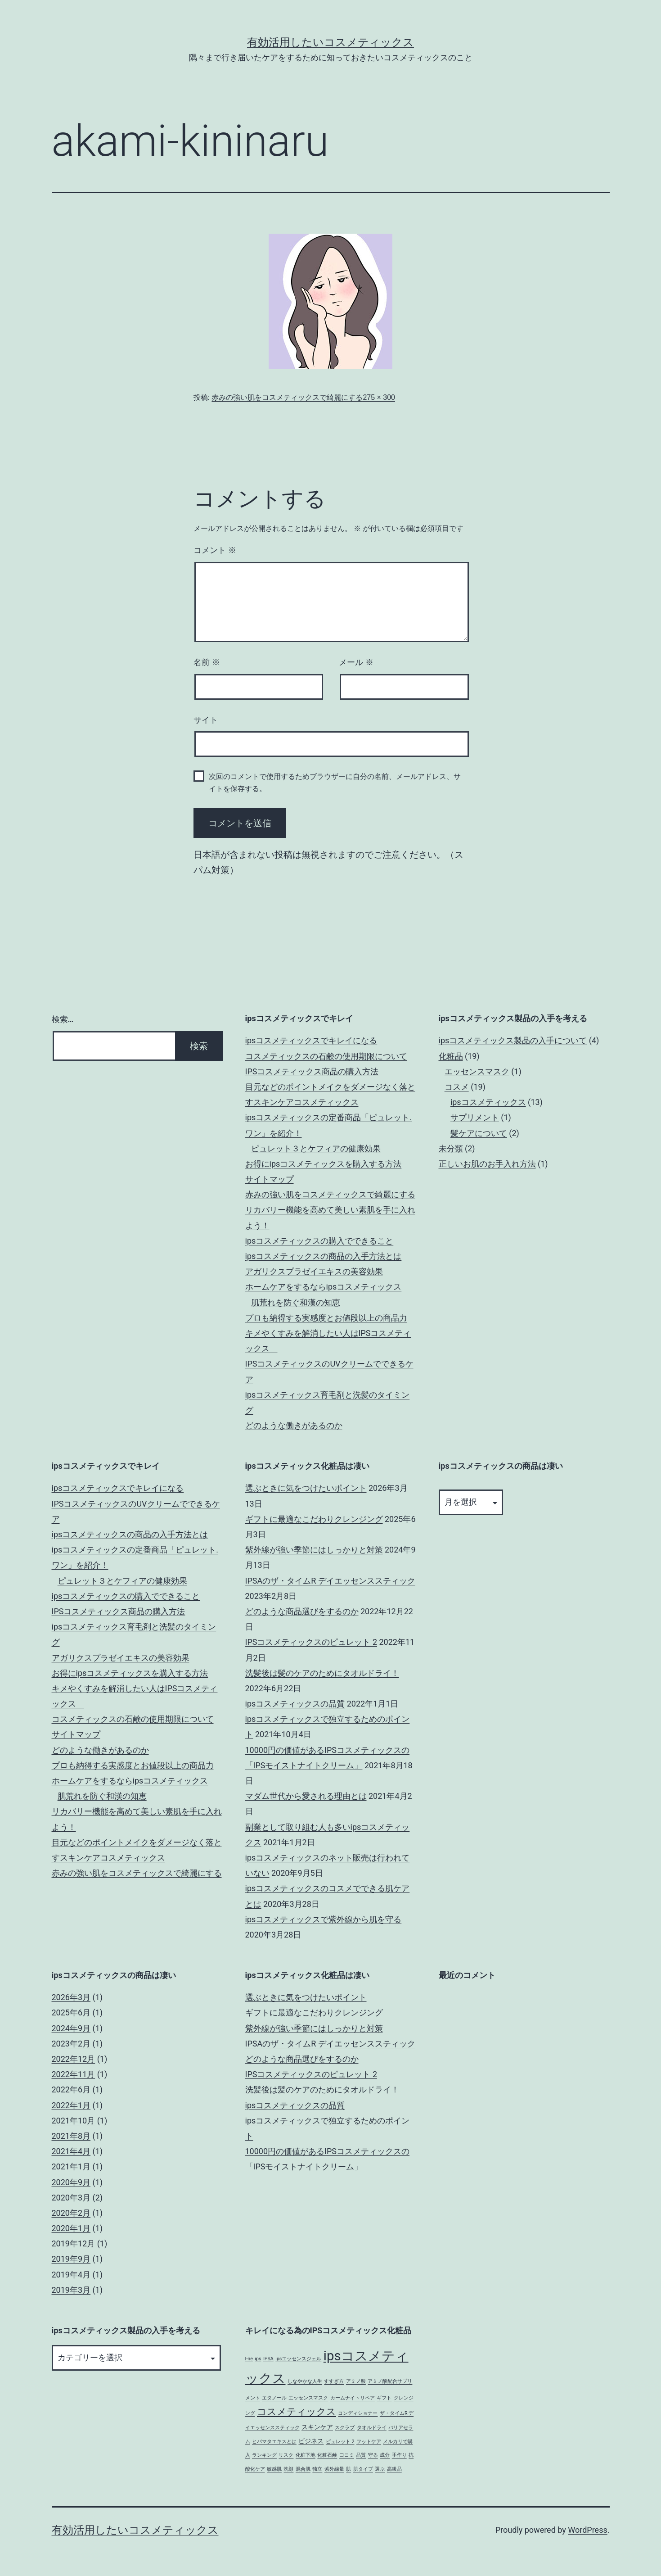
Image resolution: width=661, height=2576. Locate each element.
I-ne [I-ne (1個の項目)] (249, 2359)
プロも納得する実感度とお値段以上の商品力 (326, 1317)
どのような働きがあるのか (293, 1425)
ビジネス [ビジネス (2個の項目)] (311, 2441)
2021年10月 (73, 2120)
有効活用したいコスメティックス (330, 42)
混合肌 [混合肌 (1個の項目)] (303, 2469)
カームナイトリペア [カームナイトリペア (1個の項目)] (352, 2398)
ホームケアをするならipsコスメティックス (323, 1286)
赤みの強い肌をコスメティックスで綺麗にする (287, 397)
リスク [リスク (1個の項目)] (286, 2455)
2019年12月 (73, 2243)
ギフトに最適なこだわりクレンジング (314, 1519)
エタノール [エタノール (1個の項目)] (274, 2398)
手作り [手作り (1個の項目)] (399, 2455)
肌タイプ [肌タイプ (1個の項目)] (363, 2469)
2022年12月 (73, 2059)
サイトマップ (269, 1179)
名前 (206, 662)
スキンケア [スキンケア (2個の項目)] (317, 2427)
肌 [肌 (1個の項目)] (348, 2469)
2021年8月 (71, 2136)
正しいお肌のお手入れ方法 (487, 1163)
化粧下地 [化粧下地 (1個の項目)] (305, 2455)
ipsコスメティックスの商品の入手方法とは (323, 1256)
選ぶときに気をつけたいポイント (306, 1488)
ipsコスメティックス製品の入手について (513, 1040)
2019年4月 (71, 2274)
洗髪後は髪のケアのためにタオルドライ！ (322, 1673)
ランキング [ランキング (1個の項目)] (264, 2455)
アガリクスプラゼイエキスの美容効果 (314, 1271)
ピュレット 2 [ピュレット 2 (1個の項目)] (340, 2442)
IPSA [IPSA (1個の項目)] (268, 2359)
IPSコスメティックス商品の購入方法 (312, 1071)
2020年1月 (71, 2228)
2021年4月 (71, 2151)
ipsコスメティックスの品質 (295, 1703)
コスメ (457, 1086)
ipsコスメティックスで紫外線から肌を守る (323, 1919)
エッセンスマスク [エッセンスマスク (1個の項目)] (308, 2398)
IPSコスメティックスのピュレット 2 (311, 1642)
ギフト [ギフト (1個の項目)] (384, 2398)
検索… (63, 1019)
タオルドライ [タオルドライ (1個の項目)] (372, 2428)
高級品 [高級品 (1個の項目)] (394, 2469)
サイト (205, 719)
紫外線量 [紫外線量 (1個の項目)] (334, 2469)
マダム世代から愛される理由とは (306, 1796)
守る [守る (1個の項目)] (373, 2455)
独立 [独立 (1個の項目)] (317, 2469)
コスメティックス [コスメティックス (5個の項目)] (296, 2411)
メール (356, 662)
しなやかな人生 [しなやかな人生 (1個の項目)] (305, 2381)
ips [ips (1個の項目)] (258, 2359)
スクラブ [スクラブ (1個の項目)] (345, 2428)
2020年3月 (71, 2197)
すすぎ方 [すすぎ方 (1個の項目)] (334, 2381)
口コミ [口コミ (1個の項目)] (346, 2455)
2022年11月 (73, 2074)
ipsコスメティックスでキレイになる (311, 1040)
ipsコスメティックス (488, 1102)
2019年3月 (71, 2290)
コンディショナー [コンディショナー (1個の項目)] (358, 2413)
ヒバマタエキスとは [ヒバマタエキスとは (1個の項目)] (274, 2442)
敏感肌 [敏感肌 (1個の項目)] (274, 2469)
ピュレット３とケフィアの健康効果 (316, 1148)
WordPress (587, 2530)
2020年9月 (71, 2182)
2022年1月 (71, 2105)
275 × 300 (379, 397)
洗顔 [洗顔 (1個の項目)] (288, 2469)
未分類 (451, 1148)
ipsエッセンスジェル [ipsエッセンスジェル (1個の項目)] (298, 2359)
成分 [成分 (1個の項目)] (385, 2455)
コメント (214, 550)
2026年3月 (71, 1997)
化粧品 (451, 1056)
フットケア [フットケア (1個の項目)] (368, 2442)
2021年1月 (71, 2166)
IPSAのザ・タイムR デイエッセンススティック (330, 1580)
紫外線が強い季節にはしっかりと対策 (314, 1549)
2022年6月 (71, 2089)
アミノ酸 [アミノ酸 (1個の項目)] (356, 2381)
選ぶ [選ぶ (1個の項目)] (380, 2469)
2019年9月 (71, 2259)
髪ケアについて (478, 1133)
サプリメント (474, 1117)
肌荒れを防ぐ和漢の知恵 (295, 1302)
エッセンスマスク (477, 1071)
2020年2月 (71, 2213)
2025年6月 (71, 2012)
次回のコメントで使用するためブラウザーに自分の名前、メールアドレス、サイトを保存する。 (335, 782)
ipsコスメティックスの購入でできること (319, 1240)
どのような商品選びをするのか (302, 1611)
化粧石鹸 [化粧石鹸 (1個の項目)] (327, 2455)
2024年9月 (71, 2028)
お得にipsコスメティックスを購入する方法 (323, 1163)
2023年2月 (71, 2043)
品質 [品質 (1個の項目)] (361, 2455)
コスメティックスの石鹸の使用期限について (326, 1056)
